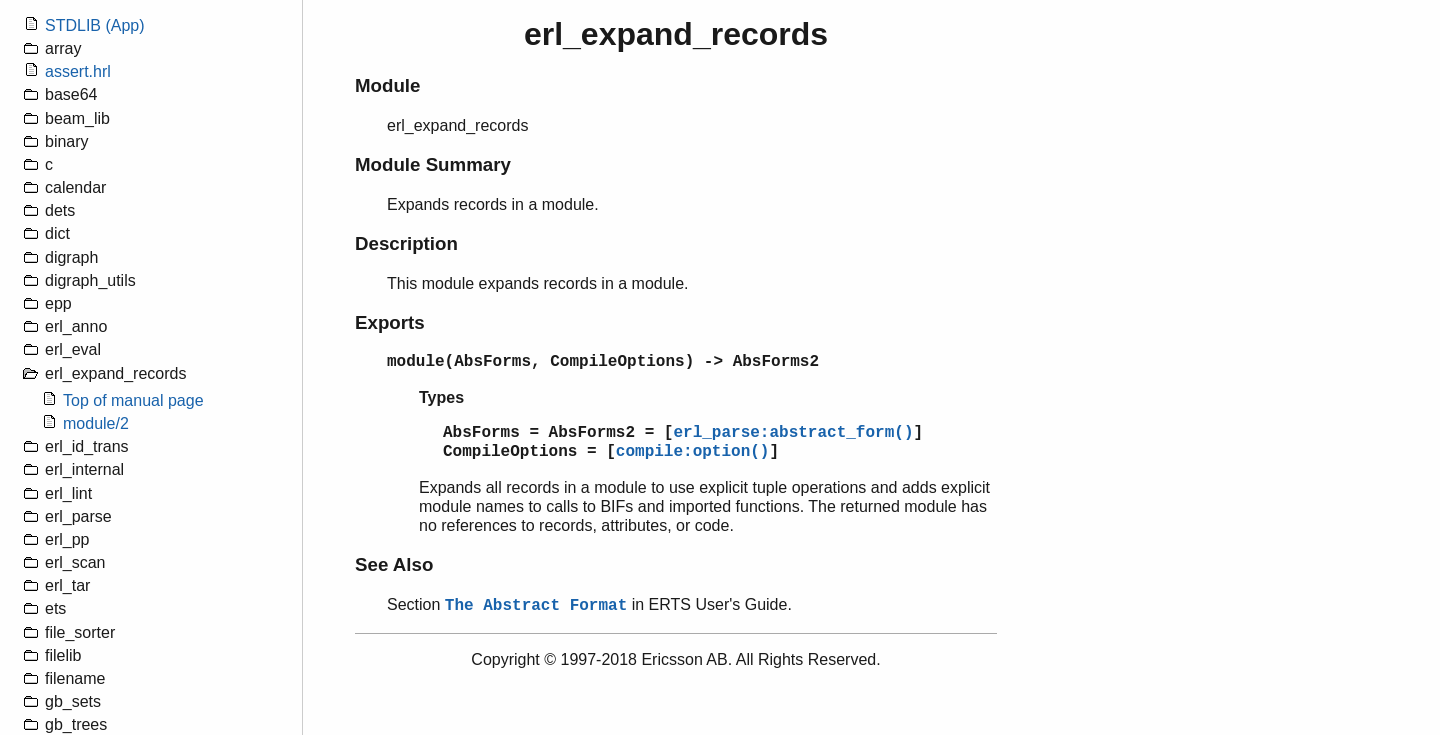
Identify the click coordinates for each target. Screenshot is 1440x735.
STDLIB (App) (95, 25)
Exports (390, 322)
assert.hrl (78, 71)
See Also (394, 564)
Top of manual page (133, 400)
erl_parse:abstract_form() (793, 433)
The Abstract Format (536, 606)
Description (406, 243)
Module (387, 85)
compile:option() (693, 452)
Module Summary (433, 164)
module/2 (96, 423)
